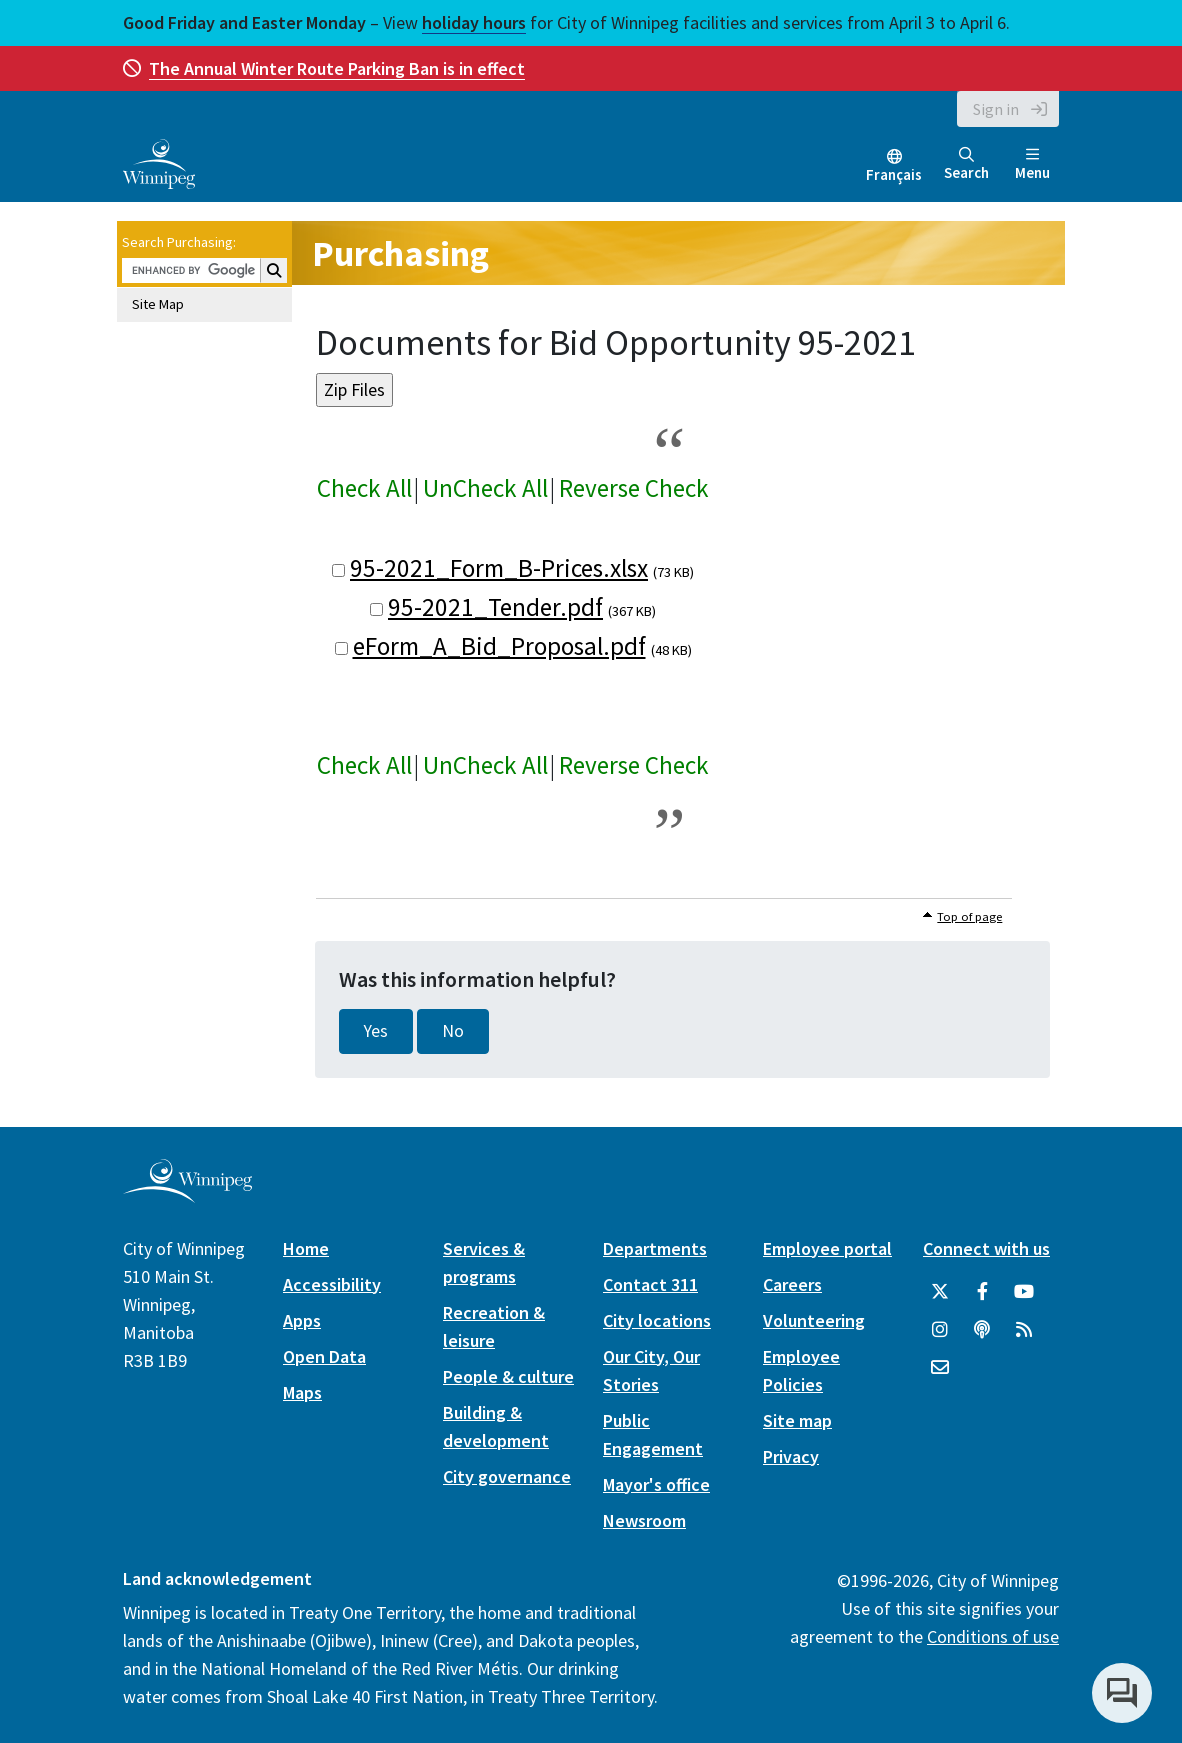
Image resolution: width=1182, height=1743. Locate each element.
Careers (792, 1284)
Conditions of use (993, 1636)
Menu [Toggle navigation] (1032, 164)
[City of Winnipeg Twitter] (940, 1292)
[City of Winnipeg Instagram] (940, 1330)
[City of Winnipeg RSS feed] (1024, 1330)
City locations (657, 1320)
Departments (655, 1248)
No (453, 1031)
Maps (302, 1392)
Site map (797, 1420)
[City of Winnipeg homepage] (187, 1194)
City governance (507, 1476)
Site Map (158, 304)
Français (894, 174)
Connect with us (986, 1248)
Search (966, 164)
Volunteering (814, 1320)
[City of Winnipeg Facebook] (982, 1292)
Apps (302, 1320)
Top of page (969, 916)
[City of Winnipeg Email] (940, 1368)
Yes (376, 1031)
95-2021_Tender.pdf (495, 607)
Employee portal (827, 1248)
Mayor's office (656, 1484)
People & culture (508, 1376)
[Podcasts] (982, 1330)
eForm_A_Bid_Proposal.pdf (499, 646)
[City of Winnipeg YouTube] (1024, 1292)
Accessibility (332, 1284)
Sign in (996, 109)
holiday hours (474, 22)
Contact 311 (650, 1284)
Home (306, 1248)
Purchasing (400, 253)
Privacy (791, 1456)
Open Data (324, 1356)
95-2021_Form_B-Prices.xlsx (499, 568)
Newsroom (644, 1520)
